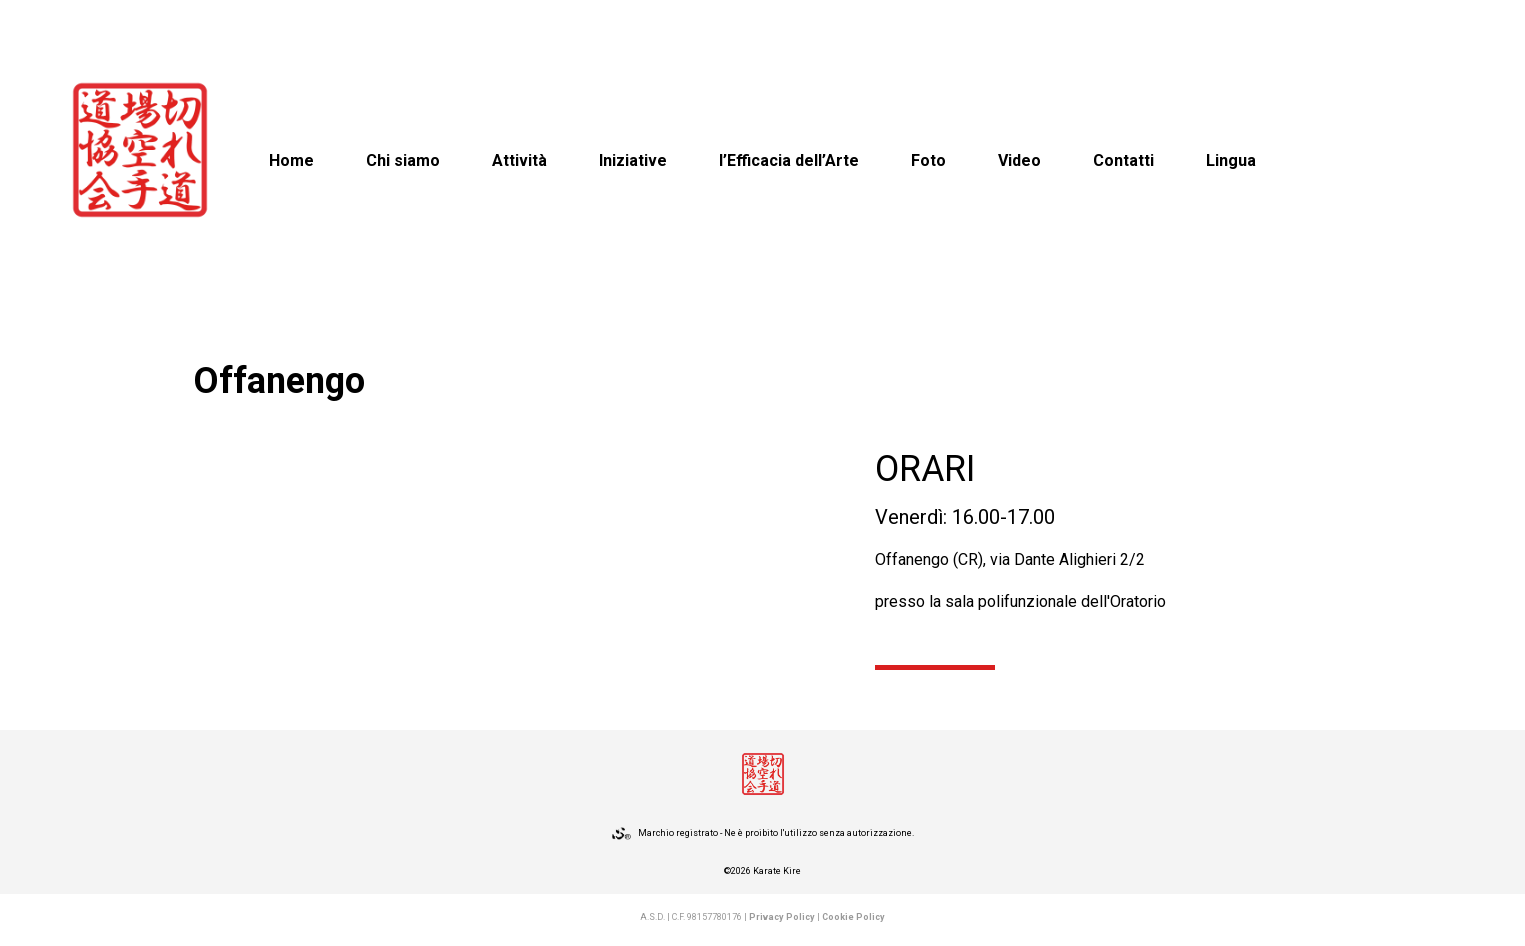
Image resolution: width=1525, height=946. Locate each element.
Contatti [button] (1123, 160)
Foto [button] (928, 160)
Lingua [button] (1231, 160)
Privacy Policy (782, 917)
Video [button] (1019, 160)
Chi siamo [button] (403, 160)
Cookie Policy (853, 917)
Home (291, 160)
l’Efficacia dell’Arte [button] (789, 160)
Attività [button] (519, 160)
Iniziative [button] (633, 160)
